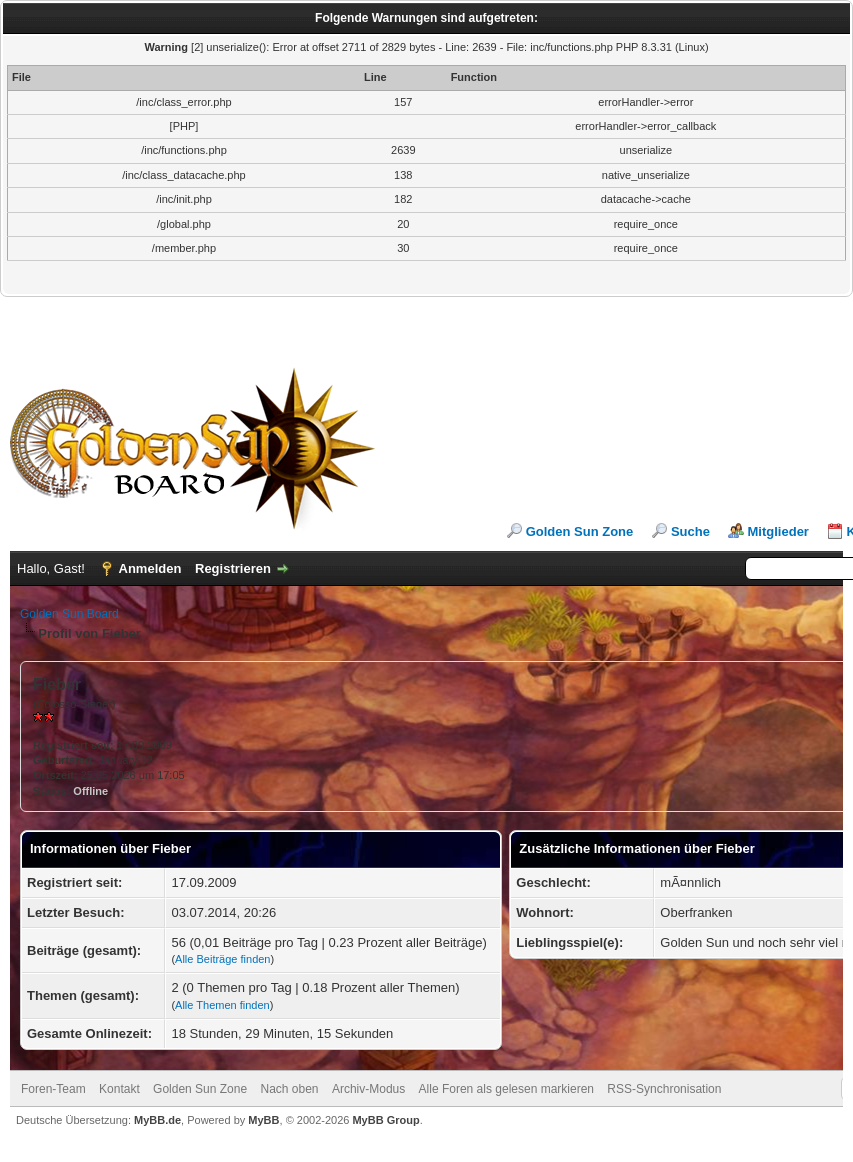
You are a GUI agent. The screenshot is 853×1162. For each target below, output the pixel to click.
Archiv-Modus (368, 1089)
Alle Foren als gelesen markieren (506, 1089)
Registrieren (233, 568)
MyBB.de (157, 1120)
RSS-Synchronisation (664, 1089)
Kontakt (119, 1089)
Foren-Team (53, 1089)
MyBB (263, 1120)
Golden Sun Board (69, 614)
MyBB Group (385, 1120)
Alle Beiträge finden (222, 959)
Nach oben (290, 1089)
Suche (690, 531)
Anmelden (150, 568)
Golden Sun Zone (580, 531)
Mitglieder (778, 531)
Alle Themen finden (222, 1005)
